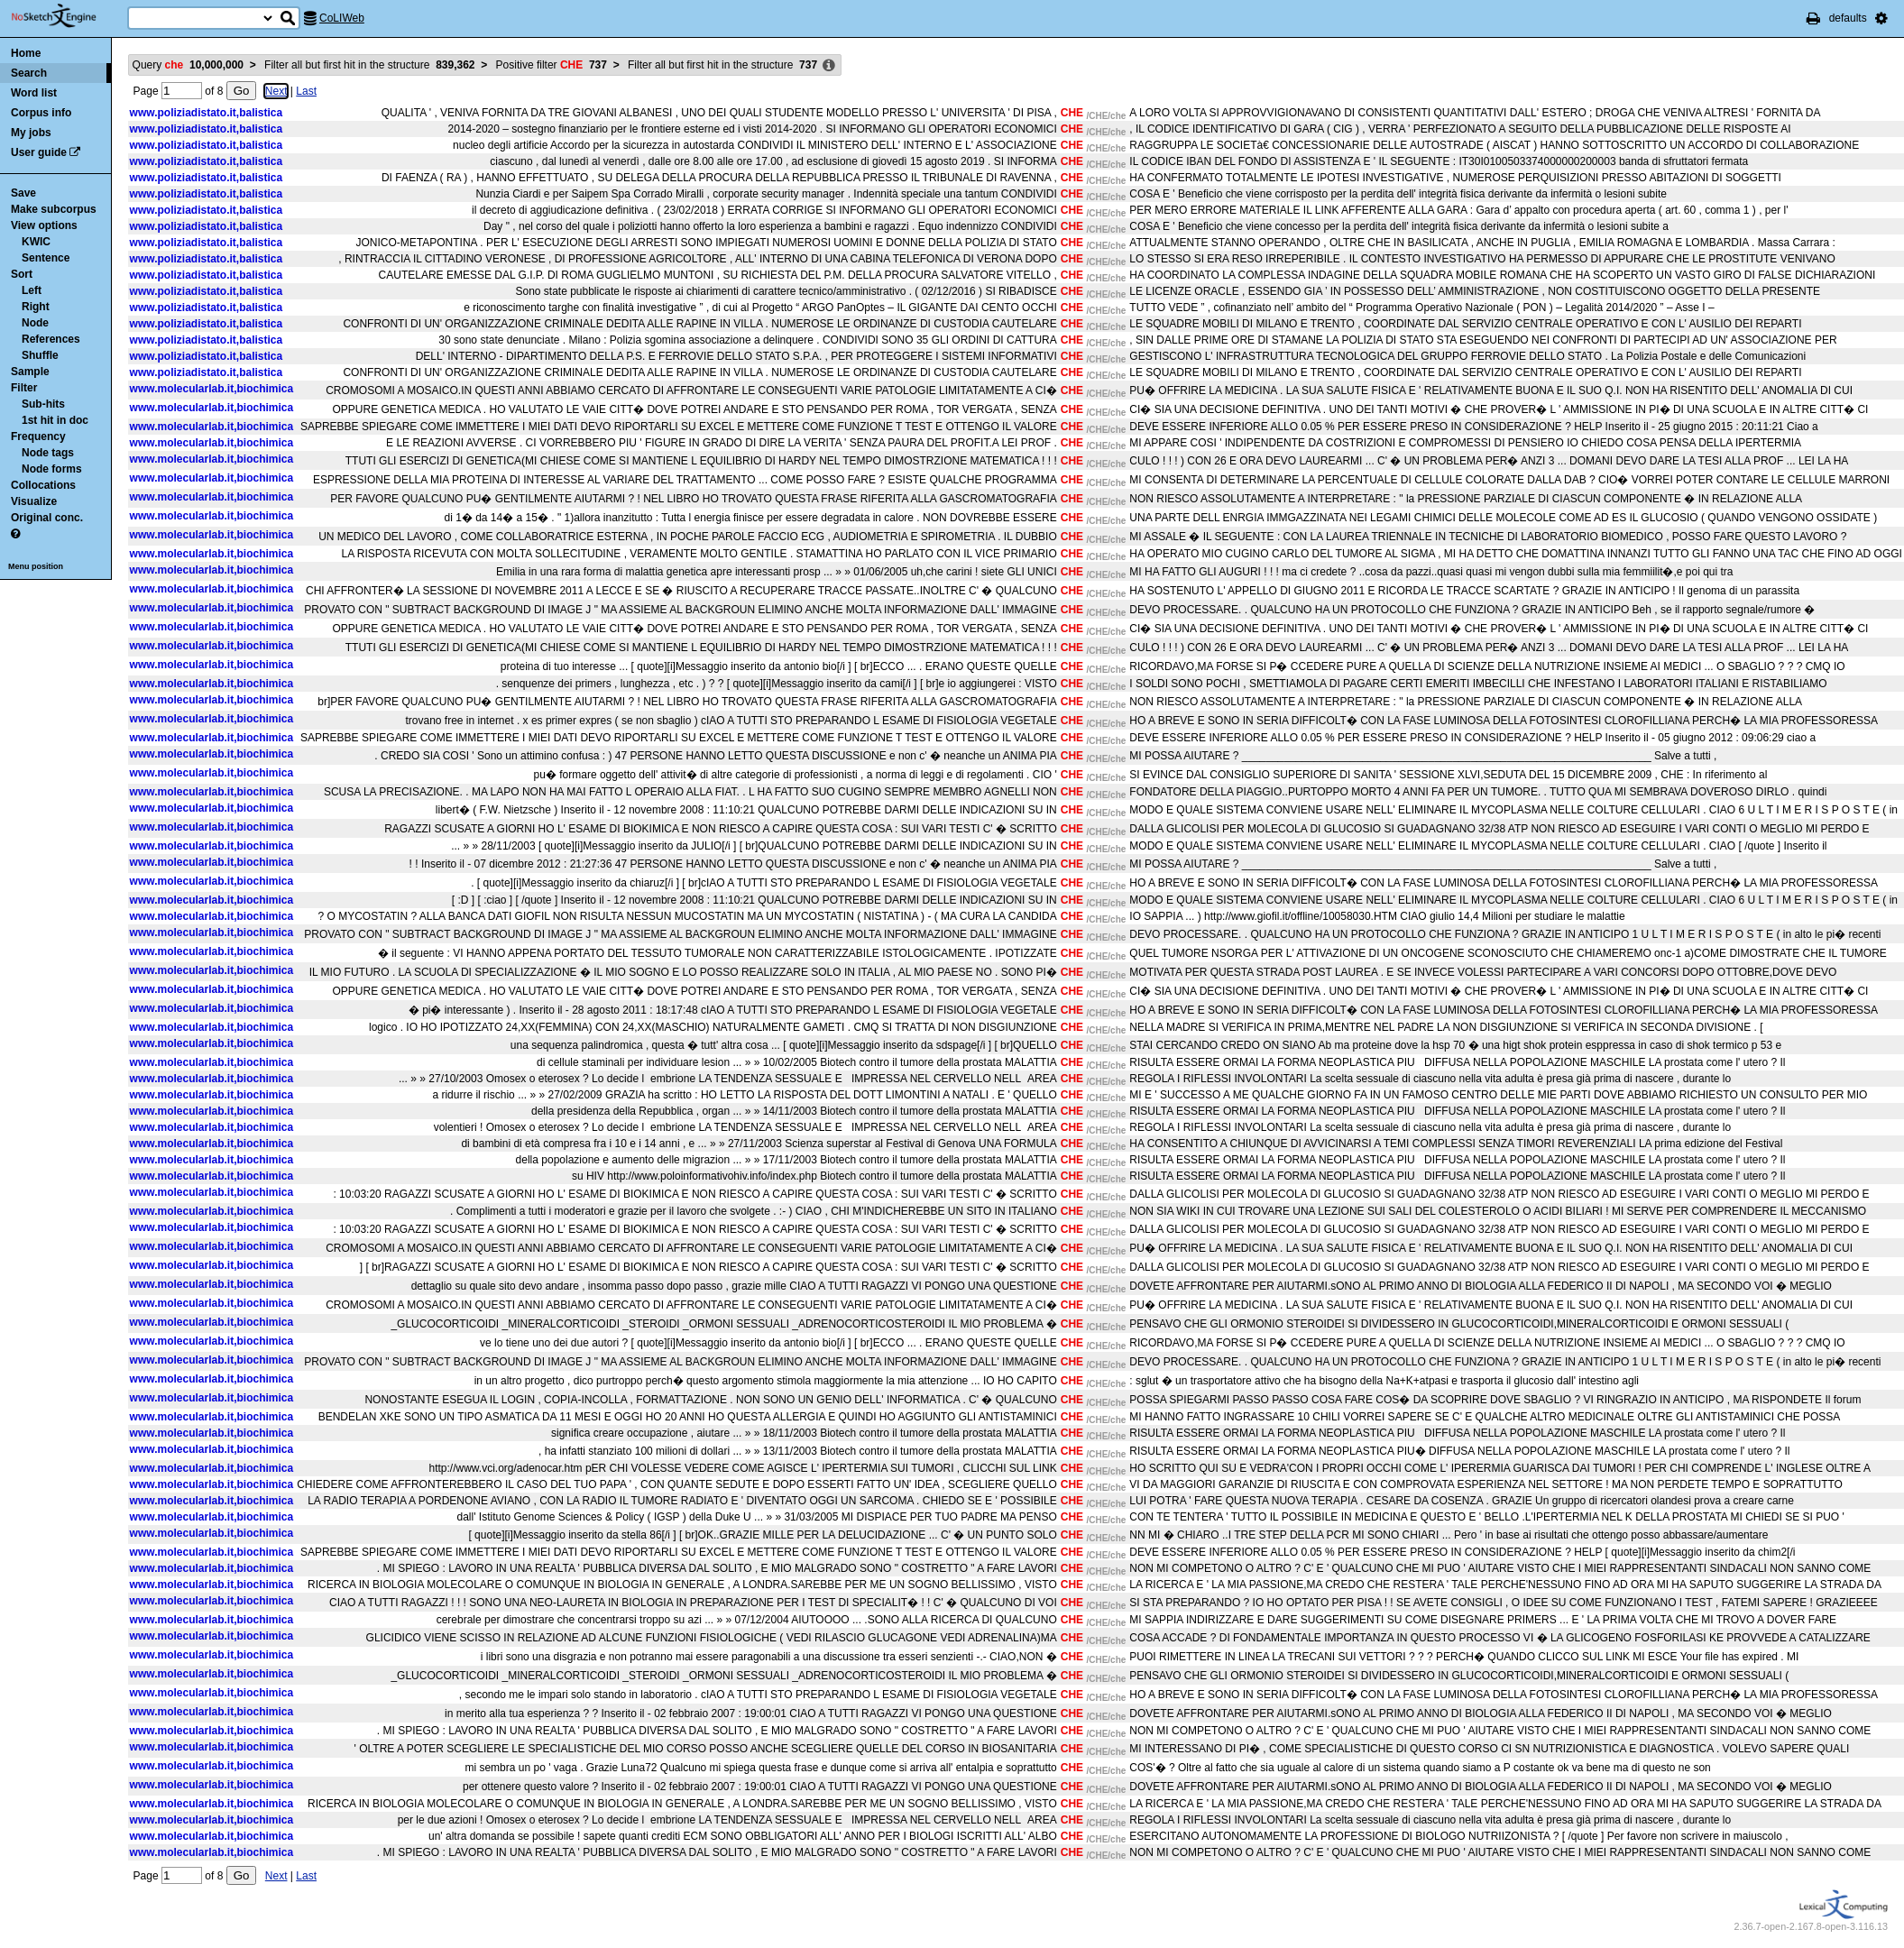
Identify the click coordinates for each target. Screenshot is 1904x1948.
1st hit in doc (55, 420)
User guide (39, 152)
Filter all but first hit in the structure (369, 65)
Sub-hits (43, 404)
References (51, 339)
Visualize (34, 501)
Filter (24, 387)
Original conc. (47, 517)
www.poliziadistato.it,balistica (206, 112)
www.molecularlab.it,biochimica (212, 388)
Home (26, 53)
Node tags (48, 452)
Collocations (43, 485)
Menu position (35, 566)
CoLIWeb (341, 18)
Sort (21, 274)
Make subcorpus (54, 209)
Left (31, 290)
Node (35, 323)
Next (276, 91)
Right (36, 306)
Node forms (52, 469)
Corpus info (41, 112)
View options (44, 225)
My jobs (31, 132)
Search (29, 73)
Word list (34, 93)
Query (188, 65)
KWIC (36, 241)
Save (23, 193)
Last (306, 91)
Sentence (45, 258)
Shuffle (40, 355)
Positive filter (551, 65)
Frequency (38, 436)
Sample (30, 371)
